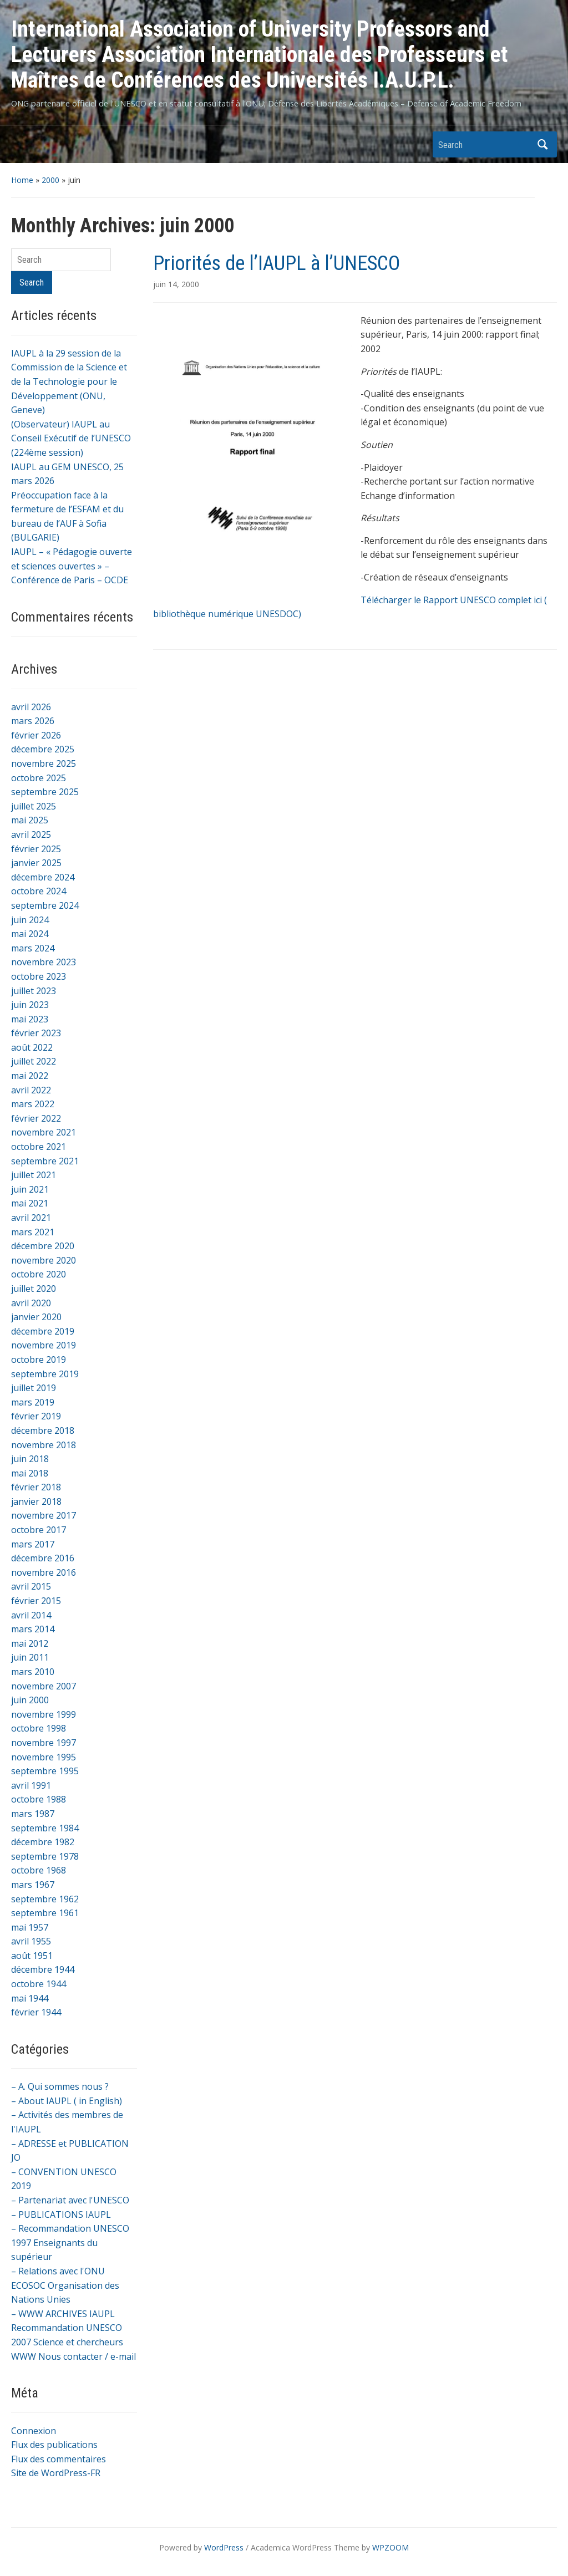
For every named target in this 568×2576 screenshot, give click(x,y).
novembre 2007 (43, 1686)
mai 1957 (29, 1927)
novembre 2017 (43, 1515)
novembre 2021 (43, 1132)
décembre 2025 (42, 749)
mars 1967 (32, 1884)
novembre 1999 (43, 1714)
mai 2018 (29, 1473)
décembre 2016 (42, 1558)
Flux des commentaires (58, 2459)
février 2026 (36, 735)
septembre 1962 (45, 1899)
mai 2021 (29, 1203)
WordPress (224, 2547)
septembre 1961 (45, 1913)
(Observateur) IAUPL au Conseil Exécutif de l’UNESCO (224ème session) (71, 438)
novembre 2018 (43, 1445)
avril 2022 (31, 1090)
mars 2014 (32, 1629)
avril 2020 (31, 1303)
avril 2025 (31, 834)
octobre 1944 (38, 1984)
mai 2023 (29, 1019)
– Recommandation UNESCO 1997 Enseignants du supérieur (70, 2242)
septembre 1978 (45, 1856)
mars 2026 (32, 721)
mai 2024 (29, 934)
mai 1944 (29, 1998)
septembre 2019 (45, 1374)
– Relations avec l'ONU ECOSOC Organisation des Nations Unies (65, 2285)
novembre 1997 (43, 1743)
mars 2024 (32, 948)
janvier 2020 (36, 1317)
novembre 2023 (43, 962)
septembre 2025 (45, 792)
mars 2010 (32, 1672)
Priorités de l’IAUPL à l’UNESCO (276, 263)
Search (543, 144)
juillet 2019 (33, 1388)
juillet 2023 (33, 991)
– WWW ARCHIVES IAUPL (63, 2314)
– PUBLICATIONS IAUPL (61, 2214)
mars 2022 (32, 1104)
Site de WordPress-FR (55, 2473)
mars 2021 (32, 1232)
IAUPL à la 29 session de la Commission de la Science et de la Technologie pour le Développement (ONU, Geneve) (69, 381)
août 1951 (32, 1955)
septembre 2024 (45, 905)
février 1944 (36, 2012)
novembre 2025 (43, 763)
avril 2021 (31, 1217)
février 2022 (36, 1118)
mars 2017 (32, 1544)
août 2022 (32, 1047)
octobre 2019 (38, 1359)
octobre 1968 (38, 1870)
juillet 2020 (33, 1288)
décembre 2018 (42, 1430)
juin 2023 (30, 1005)
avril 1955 (31, 1941)
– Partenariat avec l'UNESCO (70, 2200)
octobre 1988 (38, 1799)
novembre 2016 (43, 1572)
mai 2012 (29, 1643)
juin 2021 (30, 1189)
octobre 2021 (38, 1147)
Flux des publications (54, 2444)
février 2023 (36, 1033)
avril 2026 (31, 707)
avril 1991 (31, 1785)
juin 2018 (30, 1459)
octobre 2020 (38, 1274)
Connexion (33, 2431)
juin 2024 (30, 920)
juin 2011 (30, 1657)
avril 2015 (31, 1586)
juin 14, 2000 (176, 284)
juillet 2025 (33, 806)
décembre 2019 (42, 1331)
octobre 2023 (38, 976)
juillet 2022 (33, 1061)
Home (22, 180)
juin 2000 (30, 1700)
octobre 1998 (38, 1728)
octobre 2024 (38, 891)
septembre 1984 (45, 1828)
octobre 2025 (38, 778)
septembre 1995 (45, 1771)
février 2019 (36, 1416)
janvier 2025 (36, 863)
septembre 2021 (45, 1161)
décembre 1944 (42, 1969)
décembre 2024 (42, 877)
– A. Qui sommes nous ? (60, 2086)
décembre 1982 (42, 1842)
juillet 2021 (33, 1175)
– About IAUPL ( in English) (66, 2101)
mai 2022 (29, 1076)
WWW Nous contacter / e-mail (73, 2356)
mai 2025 (29, 820)
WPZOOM (390, 2547)
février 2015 (36, 1601)
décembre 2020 (42, 1246)
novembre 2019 (43, 1345)
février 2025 (36, 849)
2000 (50, 180)
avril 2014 (31, 1615)
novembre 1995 (43, 1757)
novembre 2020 (43, 1260)
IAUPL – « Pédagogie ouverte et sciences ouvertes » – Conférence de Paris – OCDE (71, 566)
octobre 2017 (38, 1530)
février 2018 (36, 1487)
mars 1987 (32, 1814)
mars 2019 (32, 1402)
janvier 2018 (36, 1501)
